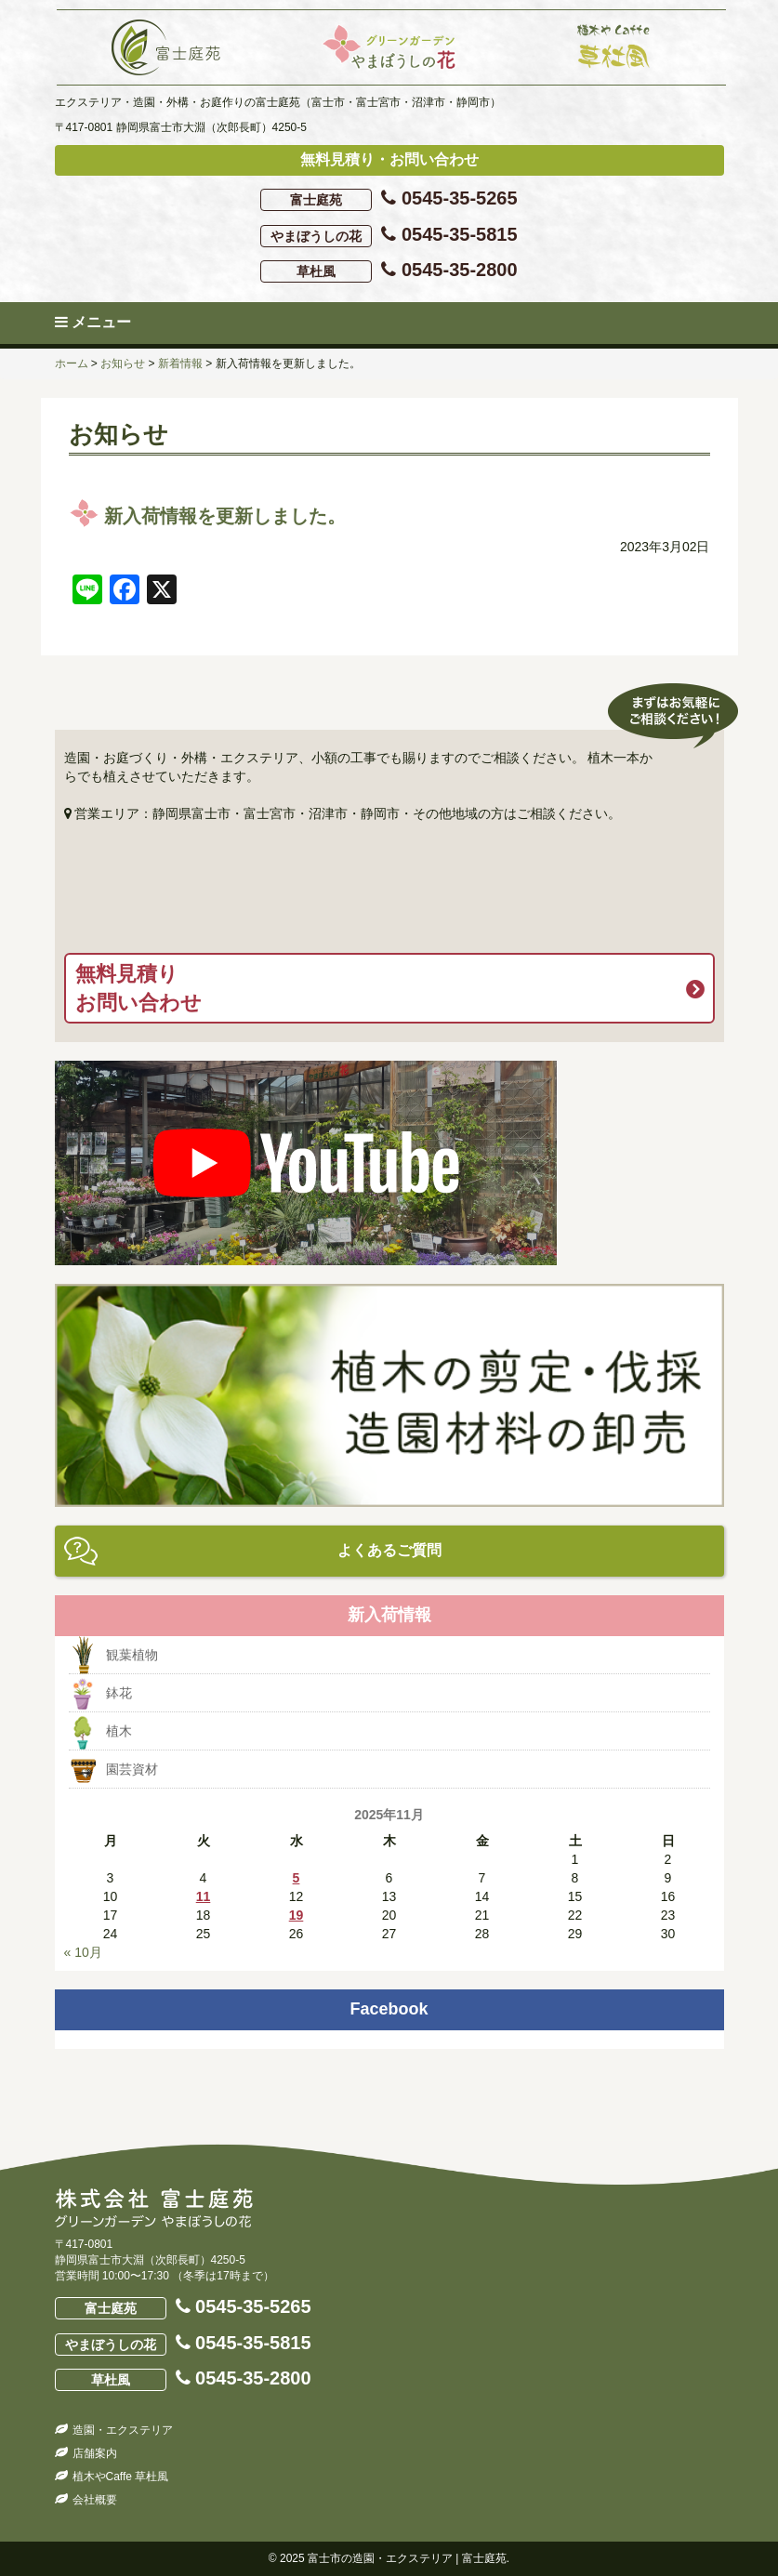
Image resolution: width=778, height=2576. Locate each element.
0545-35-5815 (388, 235)
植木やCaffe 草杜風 (121, 2476)
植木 (119, 1731)
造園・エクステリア (123, 2430)
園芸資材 (132, 1769)
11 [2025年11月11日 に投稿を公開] (203, 1896)
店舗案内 (95, 2453)
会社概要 (95, 2499)
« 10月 (83, 1952)
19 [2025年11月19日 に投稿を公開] (296, 1915)
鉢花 (119, 1692)
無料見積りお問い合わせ (138, 988)
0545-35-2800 (388, 271)
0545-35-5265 (388, 199)
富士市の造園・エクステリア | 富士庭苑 (407, 2558)
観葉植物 (132, 1654)
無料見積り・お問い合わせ (389, 159)
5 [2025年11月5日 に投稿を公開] (296, 1877)
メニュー (93, 322)
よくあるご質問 (389, 1550)
